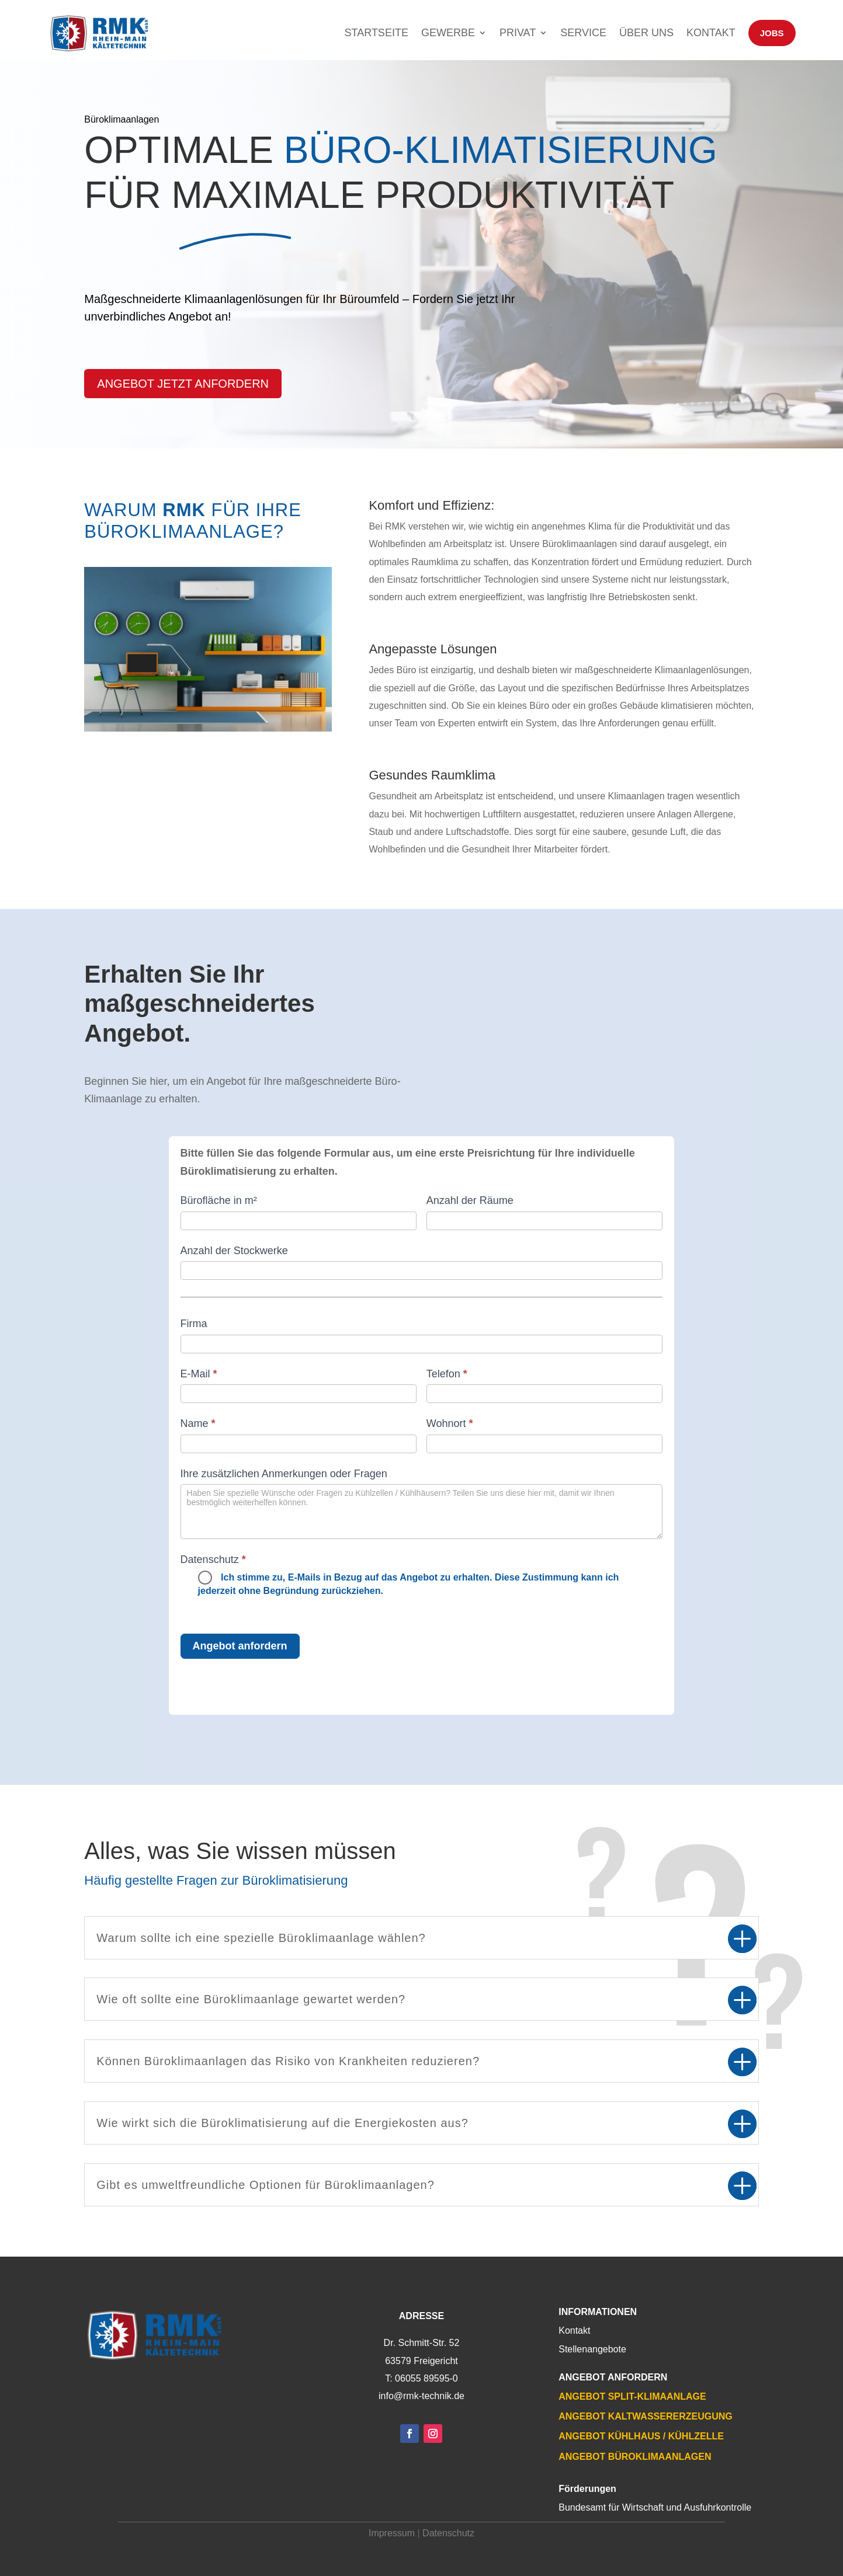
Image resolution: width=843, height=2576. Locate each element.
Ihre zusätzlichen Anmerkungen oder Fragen (284, 1474)
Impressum (392, 2533)
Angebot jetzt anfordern (183, 383)
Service (583, 33)
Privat (517, 33)
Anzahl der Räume (470, 1200)
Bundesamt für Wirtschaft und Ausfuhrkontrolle (654, 2507)
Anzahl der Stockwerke (234, 1250)
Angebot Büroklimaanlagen (634, 2457)
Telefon (446, 1374)
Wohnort (449, 1423)
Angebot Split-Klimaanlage (632, 2396)
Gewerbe (448, 33)
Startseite (376, 33)
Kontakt (711, 33)
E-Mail (199, 1374)
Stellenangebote (592, 2349)
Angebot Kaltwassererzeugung (645, 2416)
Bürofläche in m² (219, 1200)
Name (198, 1423)
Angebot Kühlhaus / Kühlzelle (641, 2436)
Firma (194, 1323)
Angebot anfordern (240, 1646)
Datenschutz (448, 2533)
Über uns (646, 33)
